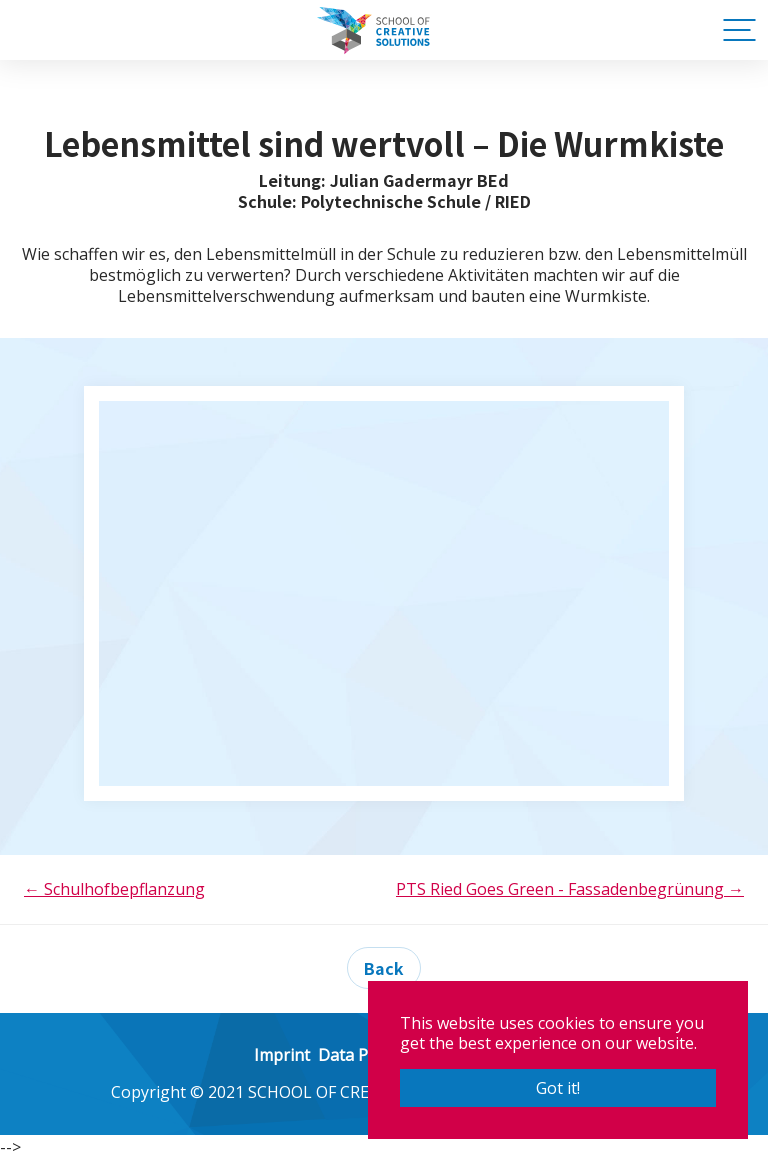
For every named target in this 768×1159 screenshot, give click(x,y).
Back (384, 968)
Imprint (282, 1055)
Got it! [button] (558, 1088)
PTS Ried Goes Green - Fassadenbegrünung (570, 889)
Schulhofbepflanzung (114, 889)
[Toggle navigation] (737, 30)
